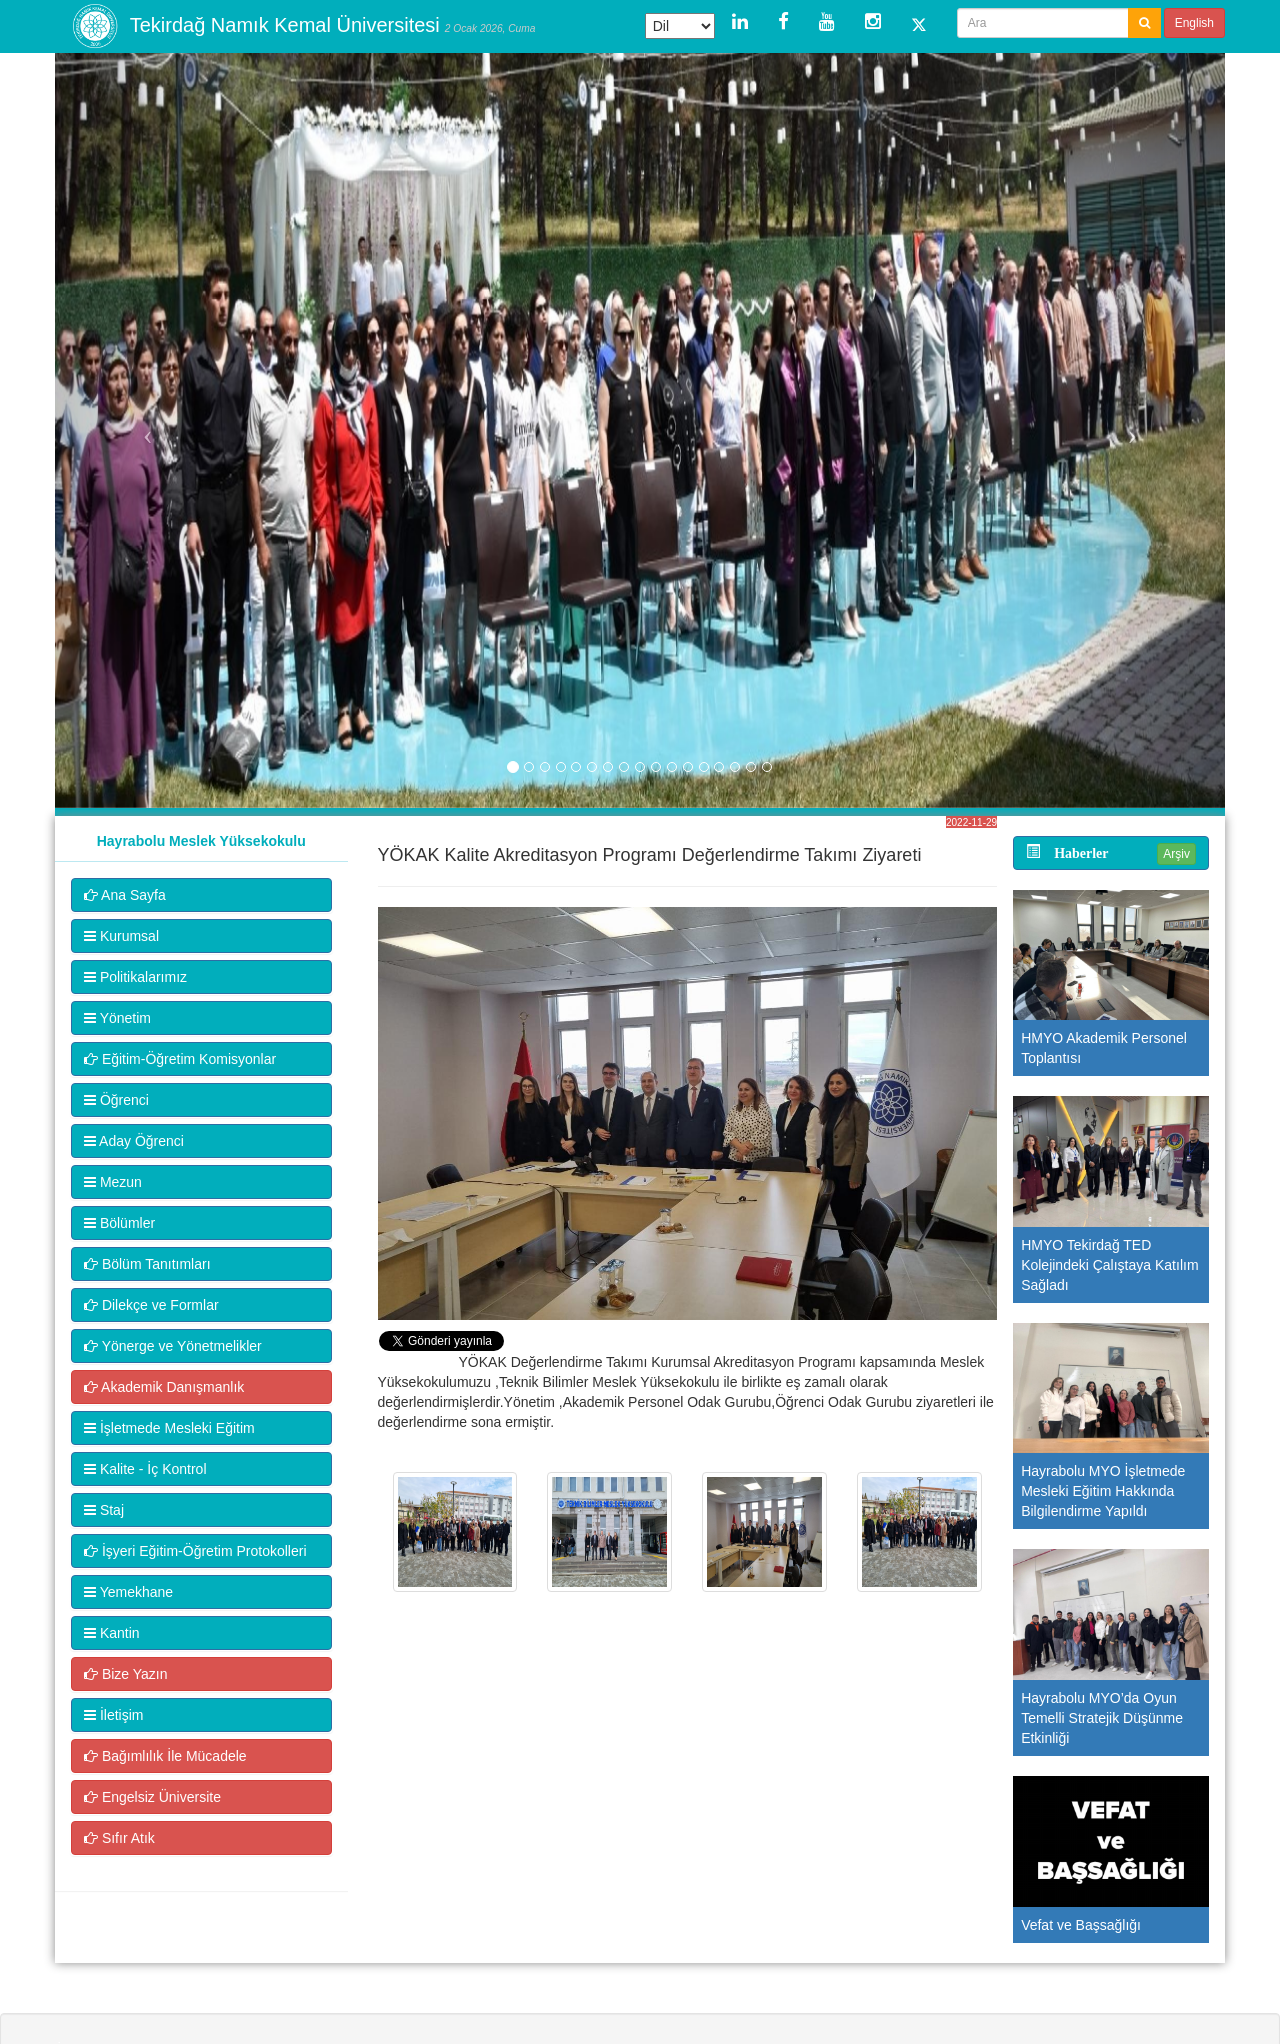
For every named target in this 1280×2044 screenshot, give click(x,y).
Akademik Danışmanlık (164, 1387)
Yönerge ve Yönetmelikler (173, 1346)
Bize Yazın (126, 1674)
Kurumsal (121, 936)
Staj (104, 1510)
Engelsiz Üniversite (152, 1797)
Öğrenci (116, 1100)
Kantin (112, 1633)
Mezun (113, 1182)
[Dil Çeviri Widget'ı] (680, 26)
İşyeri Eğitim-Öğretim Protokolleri (195, 1551)
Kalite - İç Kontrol (145, 1469)
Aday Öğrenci (134, 1141)
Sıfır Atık (119, 1838)
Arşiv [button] (1176, 854)
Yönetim (117, 1018)
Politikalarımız (135, 977)
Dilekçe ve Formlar (151, 1305)
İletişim (113, 1715)
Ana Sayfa (125, 895)
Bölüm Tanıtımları (147, 1264)
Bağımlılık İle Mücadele (165, 1756)
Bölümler (119, 1223)
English (1194, 23)
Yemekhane (128, 1592)
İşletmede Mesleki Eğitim (169, 1428)
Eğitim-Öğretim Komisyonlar (180, 1059)
